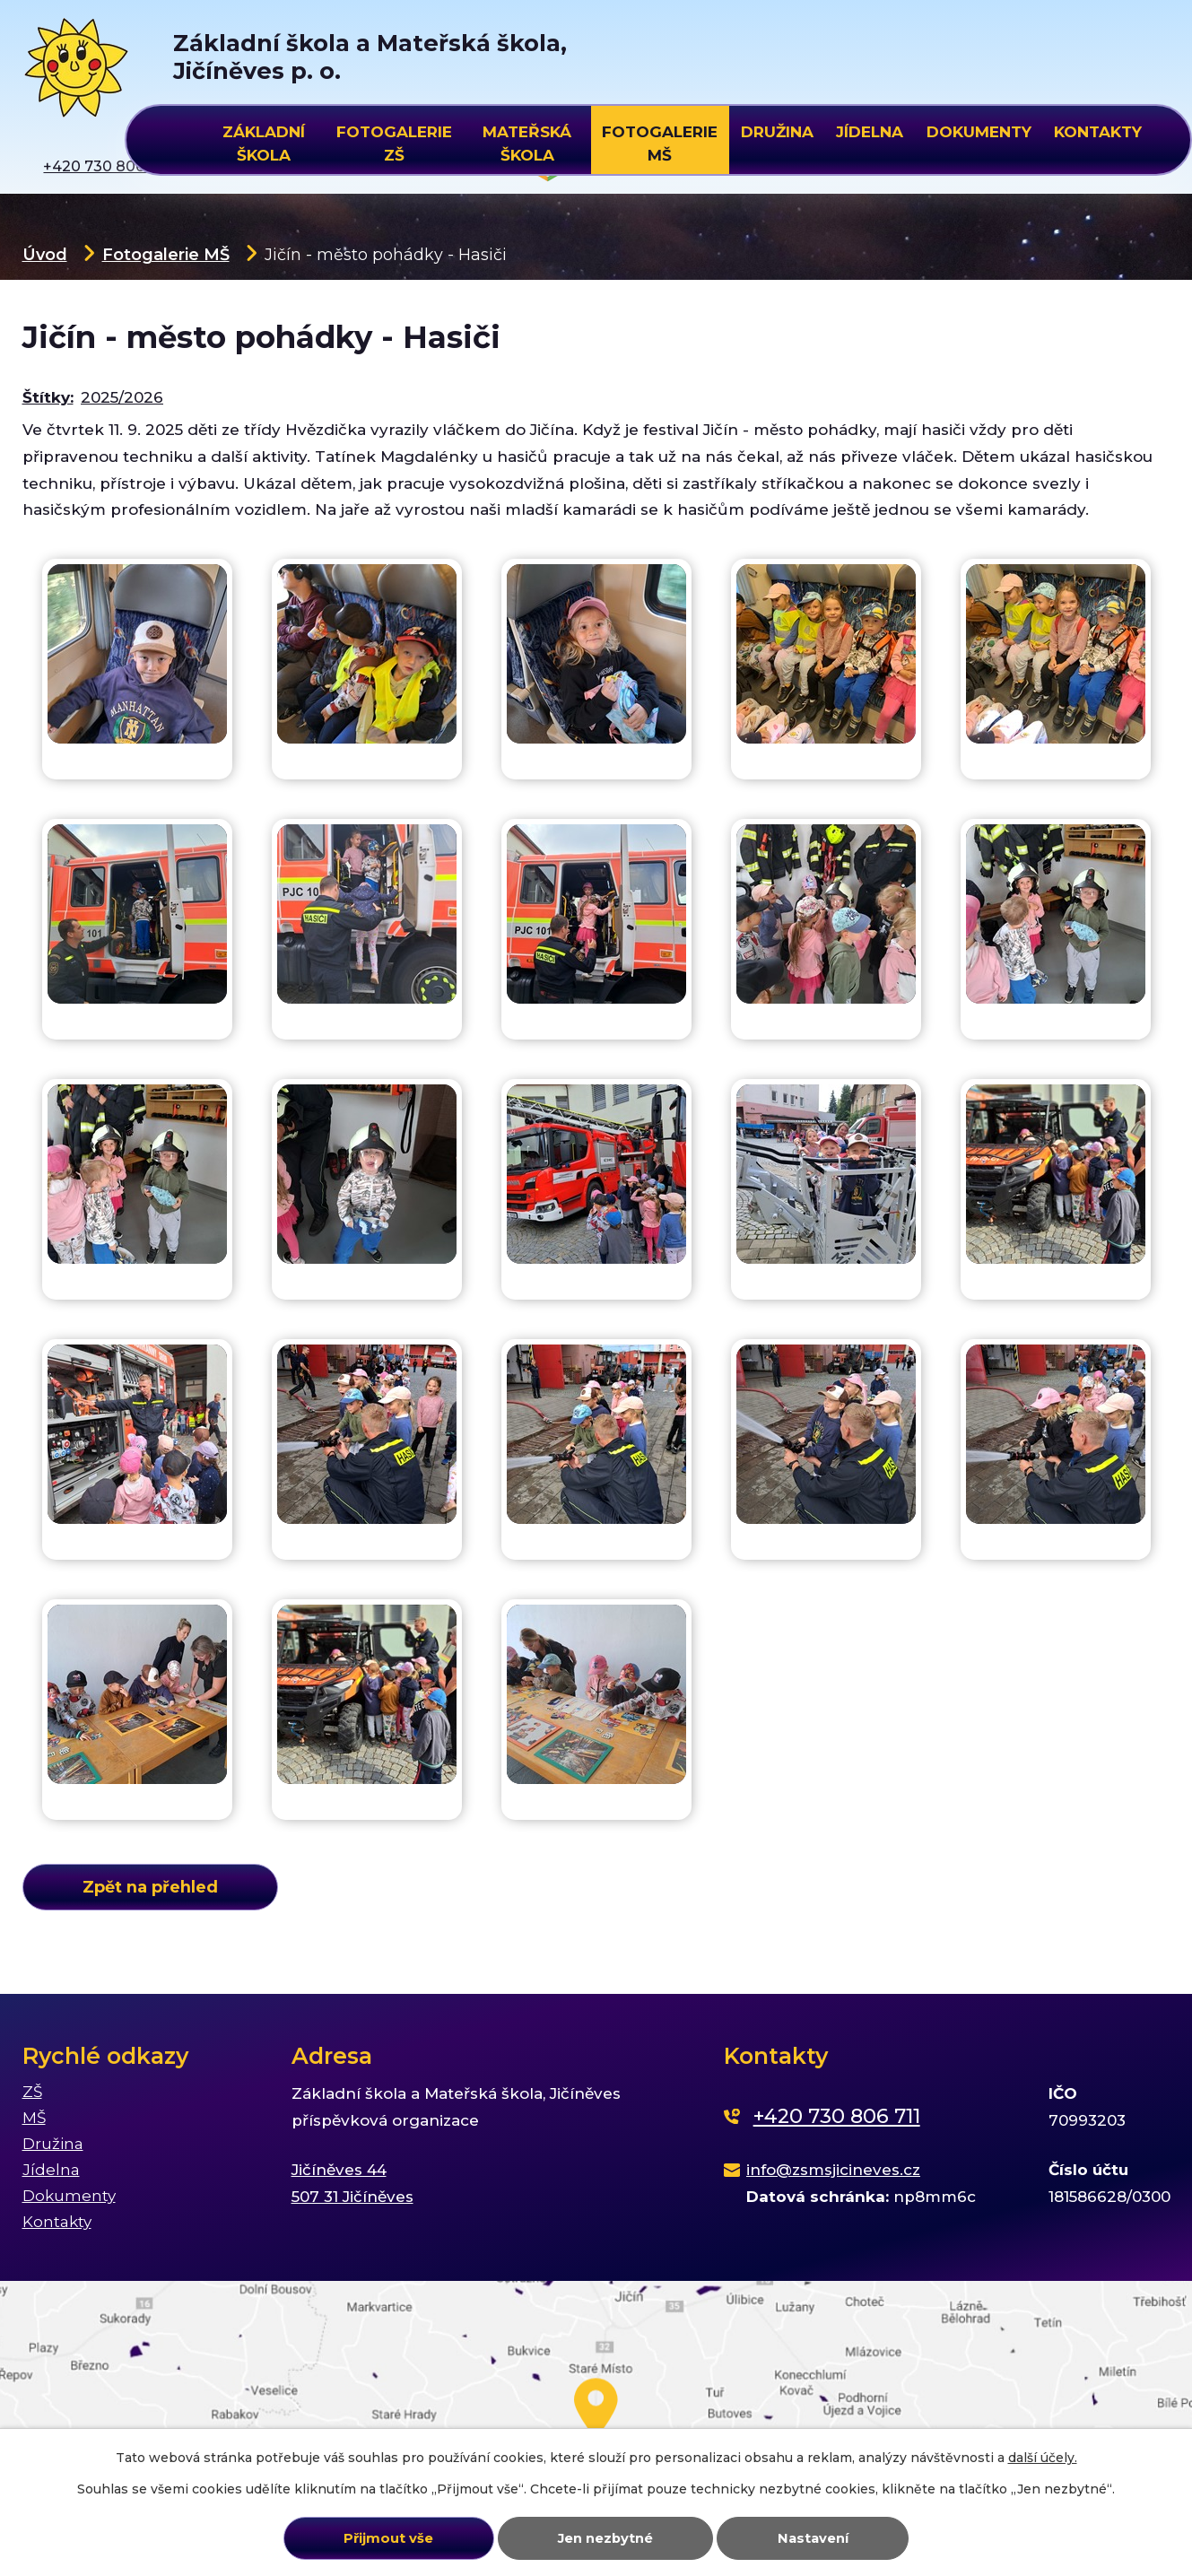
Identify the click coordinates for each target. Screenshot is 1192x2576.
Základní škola (263, 141)
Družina (777, 132)
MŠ (34, 2118)
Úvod (44, 254)
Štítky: (48, 397)
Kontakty (1098, 132)
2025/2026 (122, 397)
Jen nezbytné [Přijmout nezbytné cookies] (605, 2538)
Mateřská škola (527, 141)
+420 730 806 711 (836, 2116)
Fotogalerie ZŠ (394, 141)
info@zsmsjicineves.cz (833, 2170)
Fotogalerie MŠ (166, 254)
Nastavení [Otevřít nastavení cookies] (813, 2538)
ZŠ (32, 2092)
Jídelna (869, 132)
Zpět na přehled (150, 1886)
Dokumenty (979, 132)
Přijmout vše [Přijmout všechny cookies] (388, 2538)
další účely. (1042, 2458)
